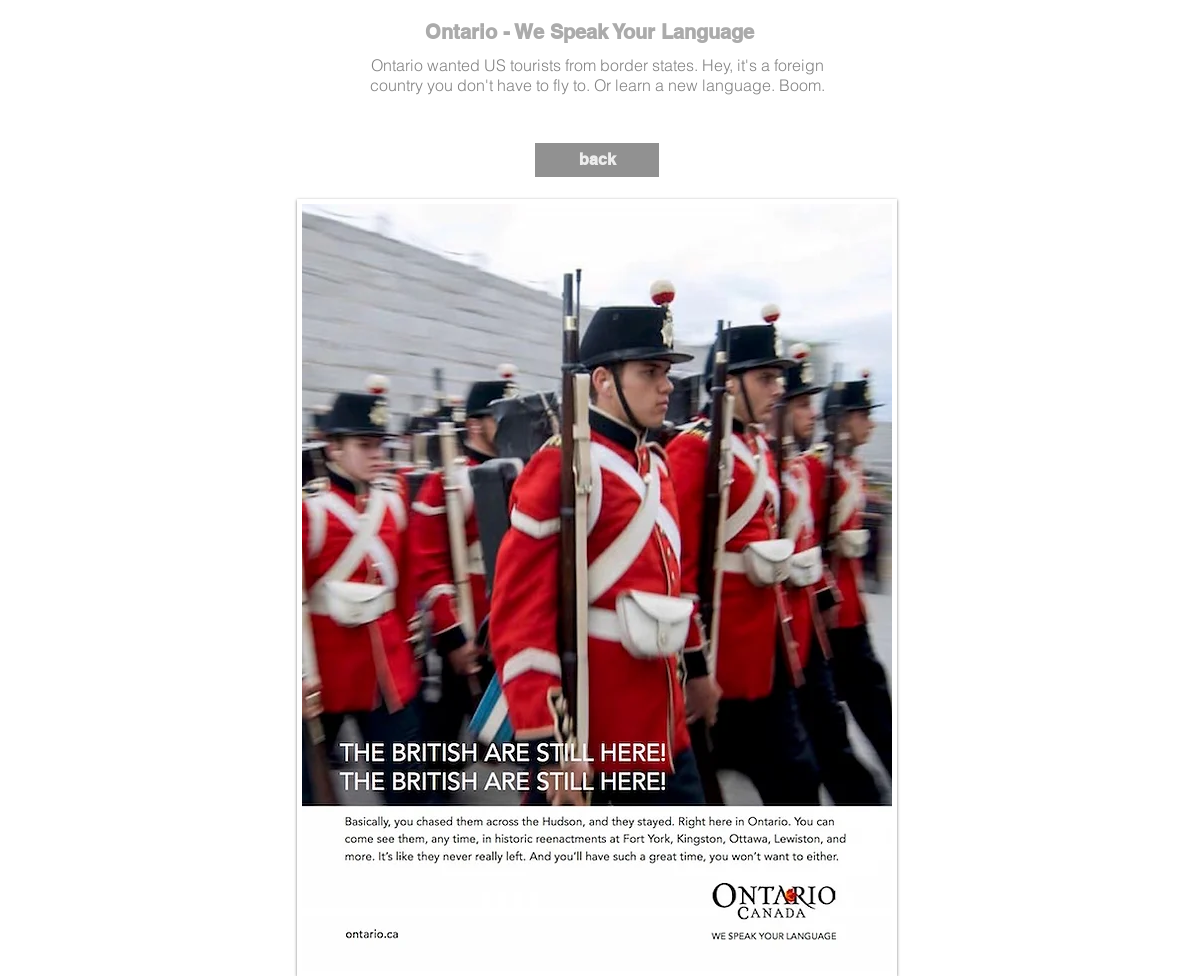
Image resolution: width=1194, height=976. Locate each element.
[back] (597, 160)
